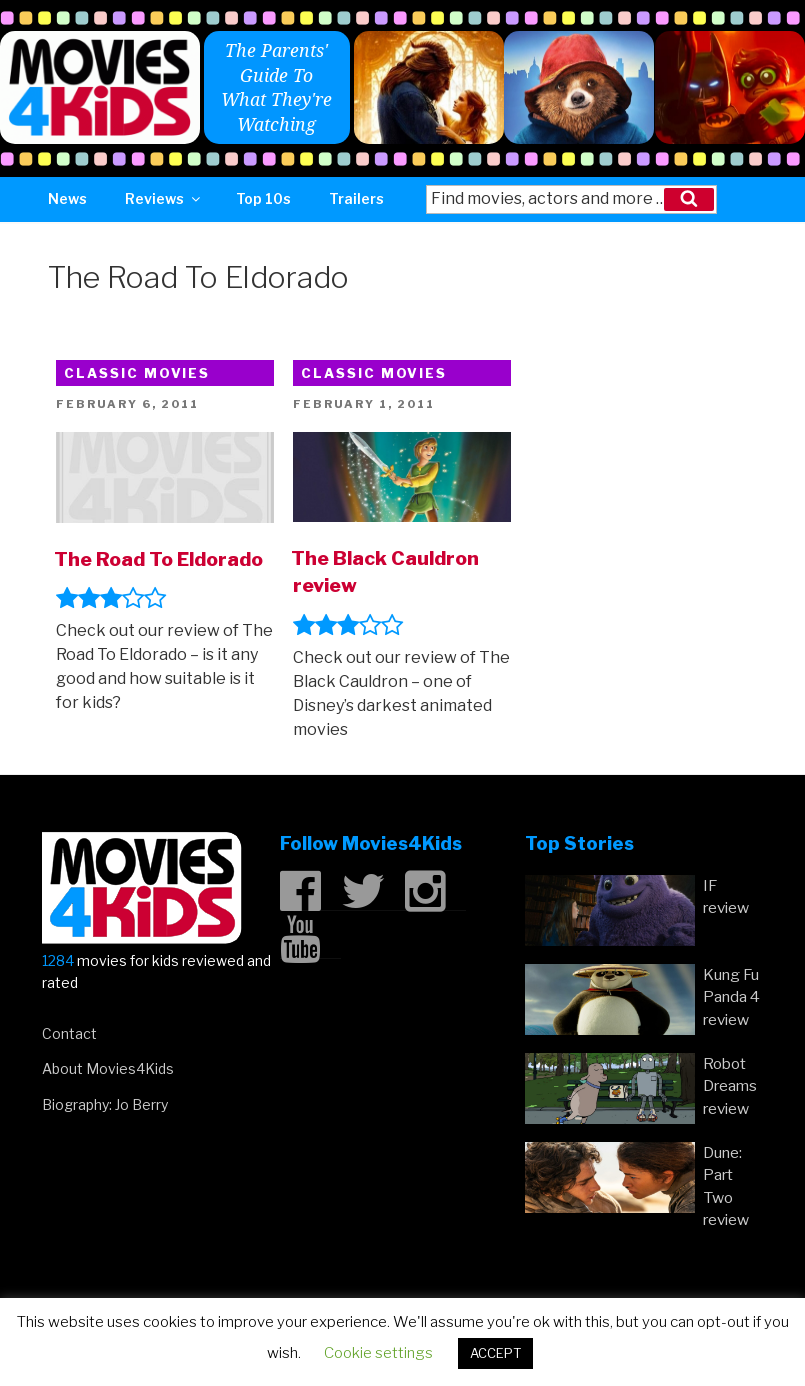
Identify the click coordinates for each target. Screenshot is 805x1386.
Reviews (164, 198)
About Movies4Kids (108, 1068)
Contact (69, 1033)
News (67, 198)
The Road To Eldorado (158, 559)
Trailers (356, 198)
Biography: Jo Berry (105, 1104)
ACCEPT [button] (495, 1353)
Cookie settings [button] (378, 1353)
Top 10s (263, 198)
